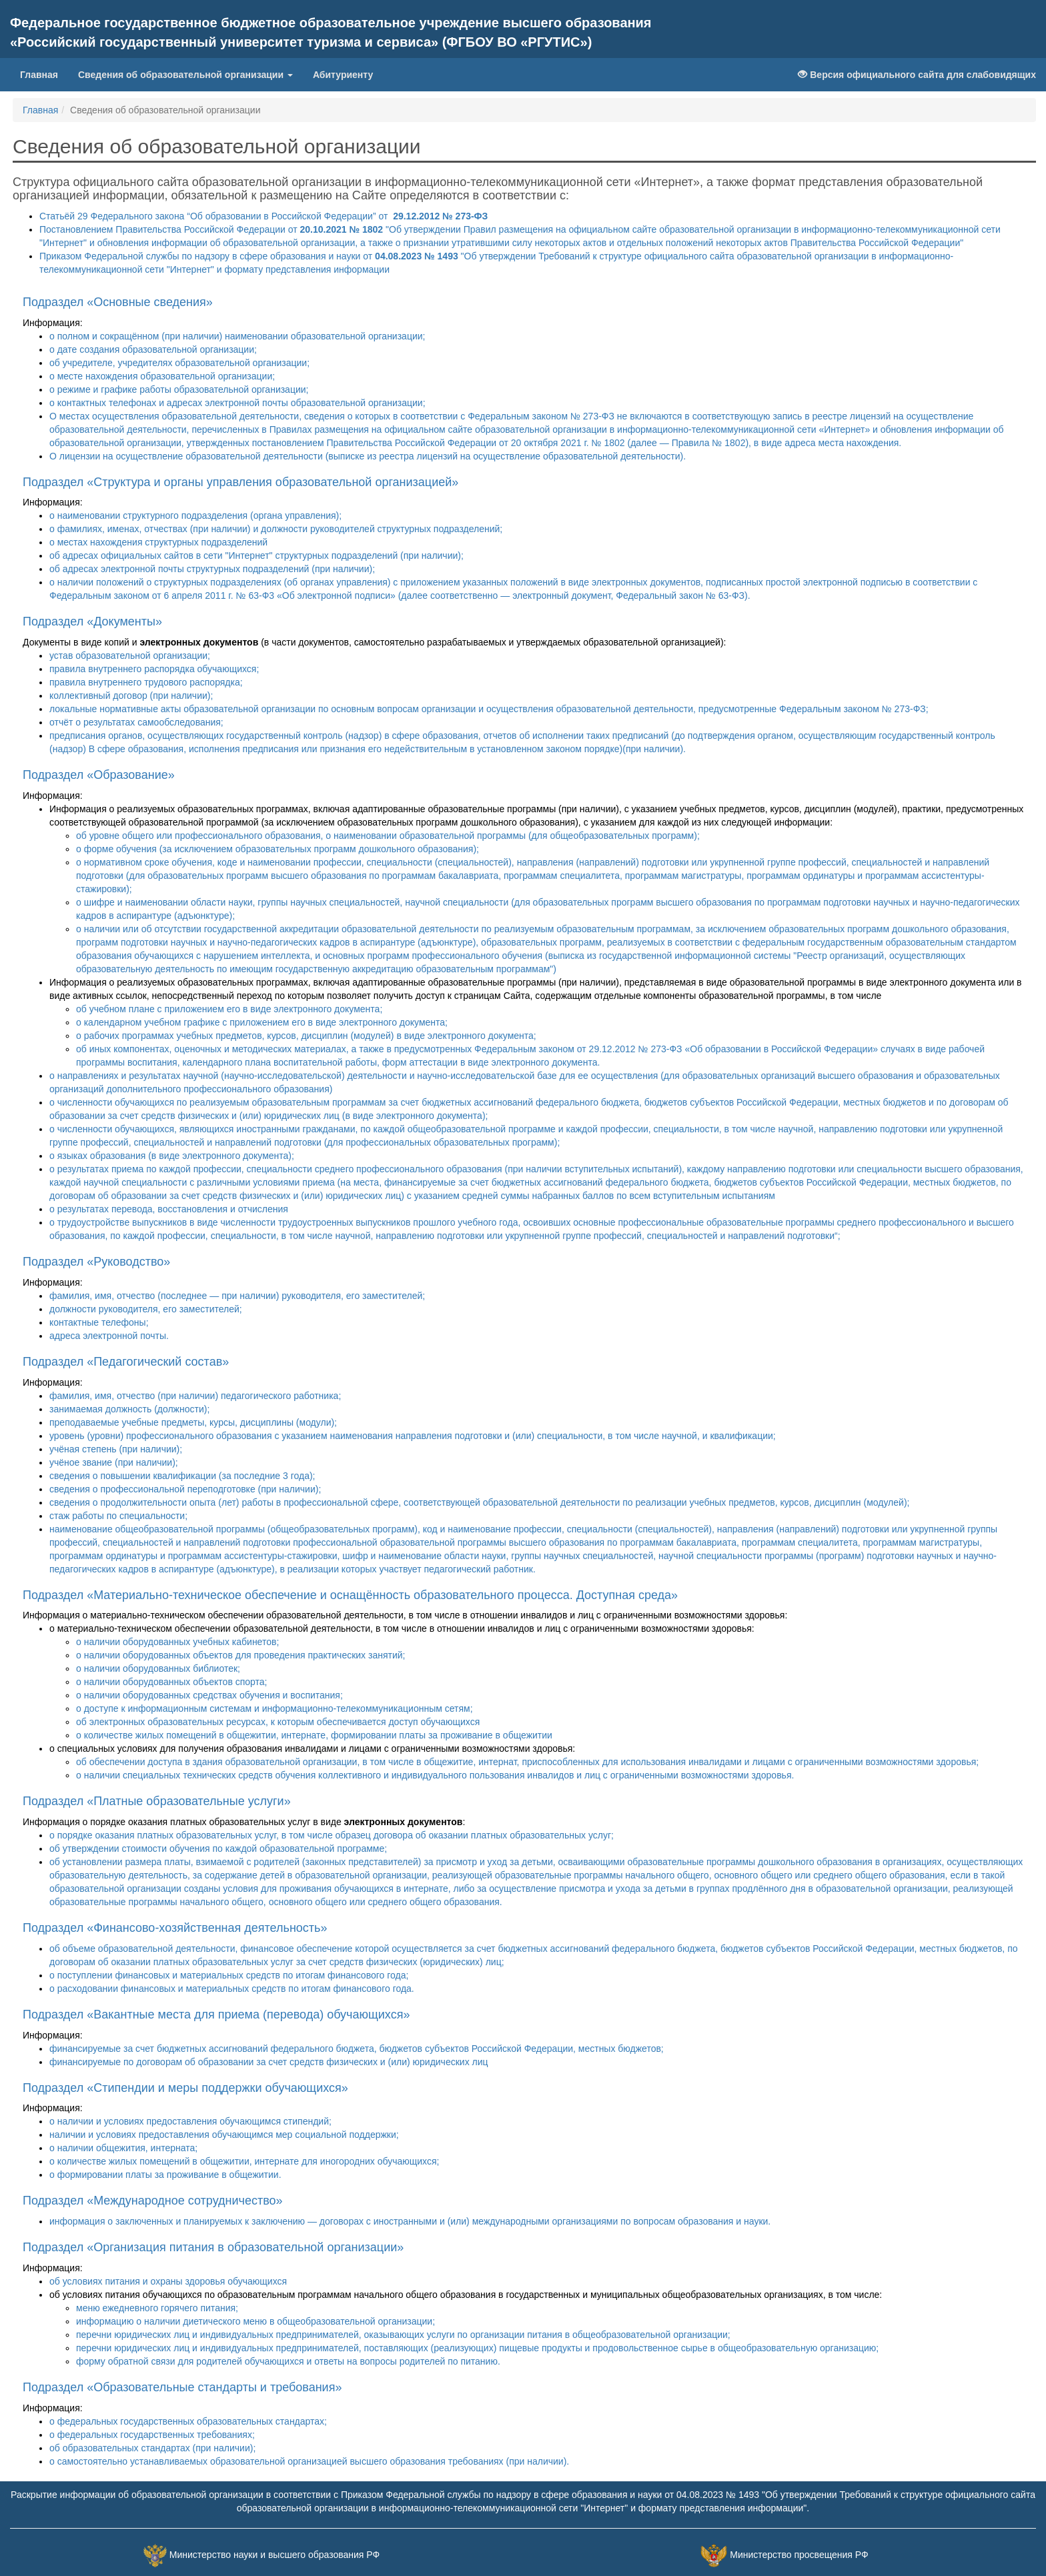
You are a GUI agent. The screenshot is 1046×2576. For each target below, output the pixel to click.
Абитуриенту (343, 74)
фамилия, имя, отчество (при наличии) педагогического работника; (195, 1395)
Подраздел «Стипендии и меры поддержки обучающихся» (185, 2088)
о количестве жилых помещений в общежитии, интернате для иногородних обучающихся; (244, 2161)
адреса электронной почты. (109, 1335)
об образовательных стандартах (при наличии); (152, 2448)
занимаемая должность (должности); (129, 1409)
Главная (39, 74)
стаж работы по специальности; (118, 1515)
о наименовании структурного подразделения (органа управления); (195, 515)
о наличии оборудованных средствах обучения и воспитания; (209, 1695)
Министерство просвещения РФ (799, 2554)
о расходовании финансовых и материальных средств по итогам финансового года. (231, 1988)
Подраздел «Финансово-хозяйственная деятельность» (175, 1928)
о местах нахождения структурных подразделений (158, 542)
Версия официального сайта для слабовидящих (917, 74)
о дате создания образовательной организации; (153, 349)
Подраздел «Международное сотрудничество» (153, 2200)
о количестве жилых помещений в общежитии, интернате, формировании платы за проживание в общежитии (314, 1735)
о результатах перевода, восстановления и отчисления (168, 1209)
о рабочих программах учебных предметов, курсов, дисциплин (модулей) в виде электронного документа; (306, 1035)
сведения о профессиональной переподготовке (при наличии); (185, 1489)
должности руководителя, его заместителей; (145, 1309)
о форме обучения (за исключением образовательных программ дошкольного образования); (277, 849)
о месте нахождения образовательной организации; (162, 376)
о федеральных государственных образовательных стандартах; (188, 2421)
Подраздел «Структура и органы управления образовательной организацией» (240, 482)
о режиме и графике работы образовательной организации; (178, 389)
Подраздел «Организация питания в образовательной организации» (213, 2247)
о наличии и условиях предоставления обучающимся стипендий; (190, 2121)
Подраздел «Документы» (92, 621)
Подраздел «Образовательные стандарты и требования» (182, 2387)
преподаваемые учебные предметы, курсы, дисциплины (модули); (193, 1422)
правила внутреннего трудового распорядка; (146, 682)
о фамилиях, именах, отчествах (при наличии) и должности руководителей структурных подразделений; (275, 528)
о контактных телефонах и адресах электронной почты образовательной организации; (237, 402)
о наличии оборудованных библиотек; (158, 1668)
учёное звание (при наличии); (113, 1462)
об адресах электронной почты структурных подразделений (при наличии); (212, 568)
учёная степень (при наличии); (115, 1449)
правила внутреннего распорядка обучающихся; (154, 669)
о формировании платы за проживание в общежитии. (165, 2174)
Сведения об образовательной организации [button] (185, 74)
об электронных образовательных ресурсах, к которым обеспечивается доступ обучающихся (278, 1721)
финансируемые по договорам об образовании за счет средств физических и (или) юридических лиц (268, 2062)
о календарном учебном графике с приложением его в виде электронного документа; (262, 1022)
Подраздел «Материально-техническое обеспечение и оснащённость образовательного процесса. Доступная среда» (350, 1595)
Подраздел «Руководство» (96, 1261)
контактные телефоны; (99, 1322)
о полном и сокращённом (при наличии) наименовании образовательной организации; (237, 336)
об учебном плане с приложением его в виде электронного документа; (229, 1009)
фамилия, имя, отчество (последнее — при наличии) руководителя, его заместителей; (237, 1295)
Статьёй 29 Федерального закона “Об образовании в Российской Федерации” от (263, 216)
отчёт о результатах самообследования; (136, 722)
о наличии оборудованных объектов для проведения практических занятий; (240, 1655)
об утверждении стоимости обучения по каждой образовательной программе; (218, 1848)
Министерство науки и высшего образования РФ (274, 2554)
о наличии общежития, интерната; (123, 2148)
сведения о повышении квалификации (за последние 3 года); (182, 1475)
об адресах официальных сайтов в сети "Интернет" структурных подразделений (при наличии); (256, 555)
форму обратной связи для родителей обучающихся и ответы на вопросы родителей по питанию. (288, 2361)
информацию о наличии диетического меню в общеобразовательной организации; (255, 2321)
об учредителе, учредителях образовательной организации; (179, 362)
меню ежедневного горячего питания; (157, 2308)
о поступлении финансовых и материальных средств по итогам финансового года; (228, 1975)
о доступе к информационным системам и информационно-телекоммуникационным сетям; (274, 1708)
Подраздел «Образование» (99, 775)
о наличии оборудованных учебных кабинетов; (177, 1641)
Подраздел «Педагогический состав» (126, 1361)
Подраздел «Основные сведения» (118, 302)
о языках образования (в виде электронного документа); (171, 1155)
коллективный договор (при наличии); (131, 695)
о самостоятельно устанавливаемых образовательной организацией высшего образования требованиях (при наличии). (309, 2461)
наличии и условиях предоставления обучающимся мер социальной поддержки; (224, 2134)
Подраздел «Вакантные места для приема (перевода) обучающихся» (216, 2014)
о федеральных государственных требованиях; (152, 2434)
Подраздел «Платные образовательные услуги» (157, 1801)
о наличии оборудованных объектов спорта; (172, 1681)
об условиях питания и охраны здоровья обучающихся (168, 2281)
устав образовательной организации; (129, 655)
